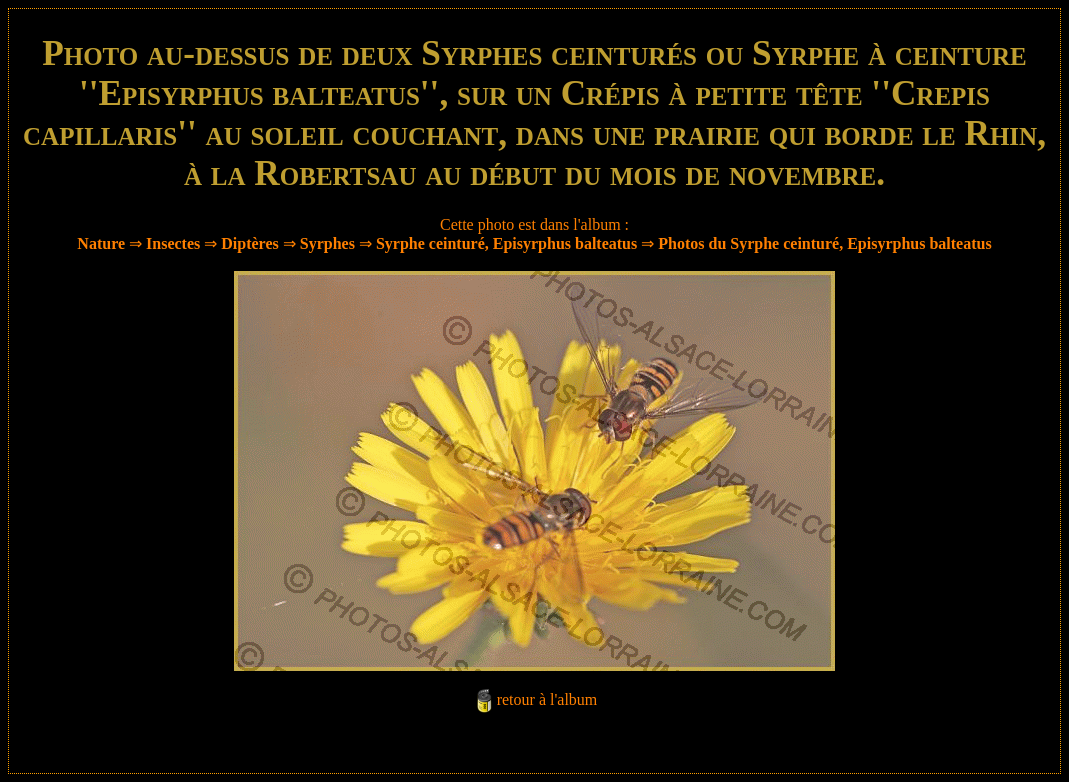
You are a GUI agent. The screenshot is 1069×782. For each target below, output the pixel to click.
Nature (101, 243)
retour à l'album (547, 699)
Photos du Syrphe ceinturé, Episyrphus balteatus (824, 243)
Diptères (249, 243)
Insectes (173, 243)
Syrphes (327, 243)
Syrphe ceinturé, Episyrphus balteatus (506, 243)
